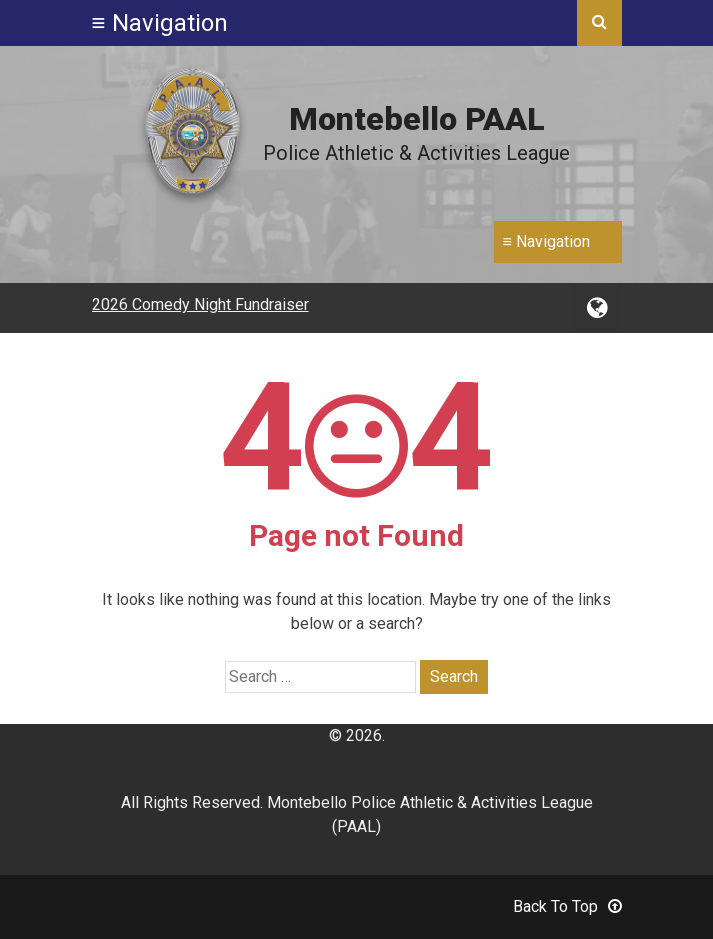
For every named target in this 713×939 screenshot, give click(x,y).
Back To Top (567, 906)
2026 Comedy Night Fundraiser (200, 304)
